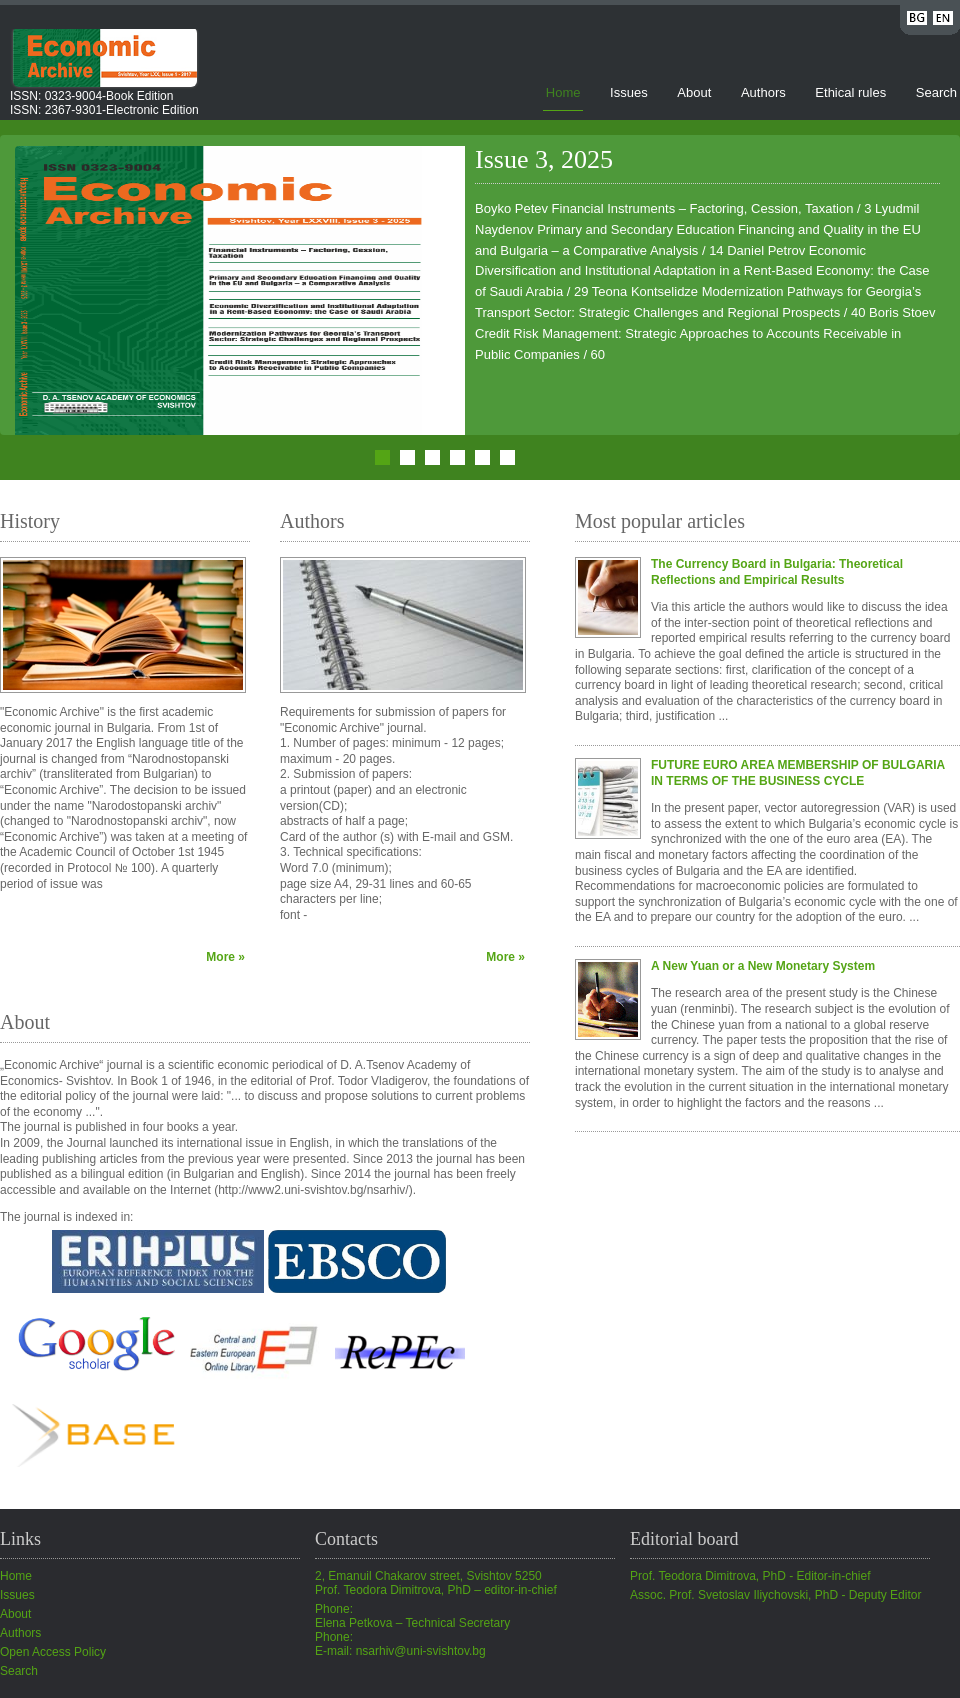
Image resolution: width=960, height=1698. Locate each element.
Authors (763, 92)
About (694, 92)
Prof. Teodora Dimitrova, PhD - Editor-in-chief (750, 1576)
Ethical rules (850, 92)
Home (563, 92)
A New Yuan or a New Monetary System (763, 966)
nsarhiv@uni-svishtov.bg (421, 1651)
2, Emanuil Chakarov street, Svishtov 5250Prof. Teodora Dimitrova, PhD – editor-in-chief (436, 1583)
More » (225, 957)
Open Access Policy (53, 1652)
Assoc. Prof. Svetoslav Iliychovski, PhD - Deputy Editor (775, 1595)
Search (936, 92)
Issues (629, 92)
